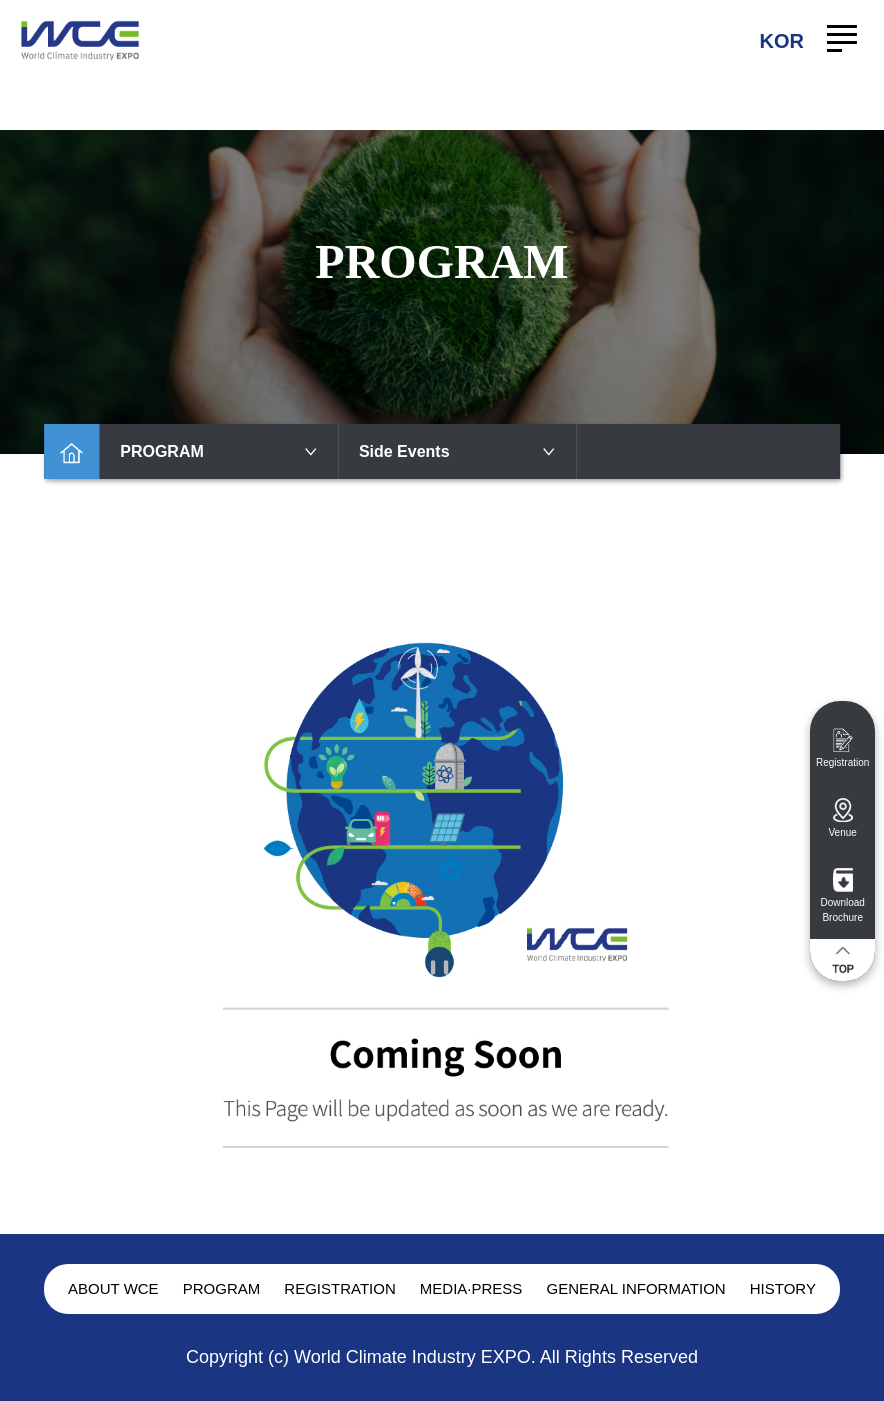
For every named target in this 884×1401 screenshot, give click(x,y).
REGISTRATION (339, 1288)
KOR (782, 41)
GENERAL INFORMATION (635, 1288)
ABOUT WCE (113, 1288)
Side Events (458, 451)
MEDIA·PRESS (471, 1288)
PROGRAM (219, 451)
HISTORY (783, 1288)
